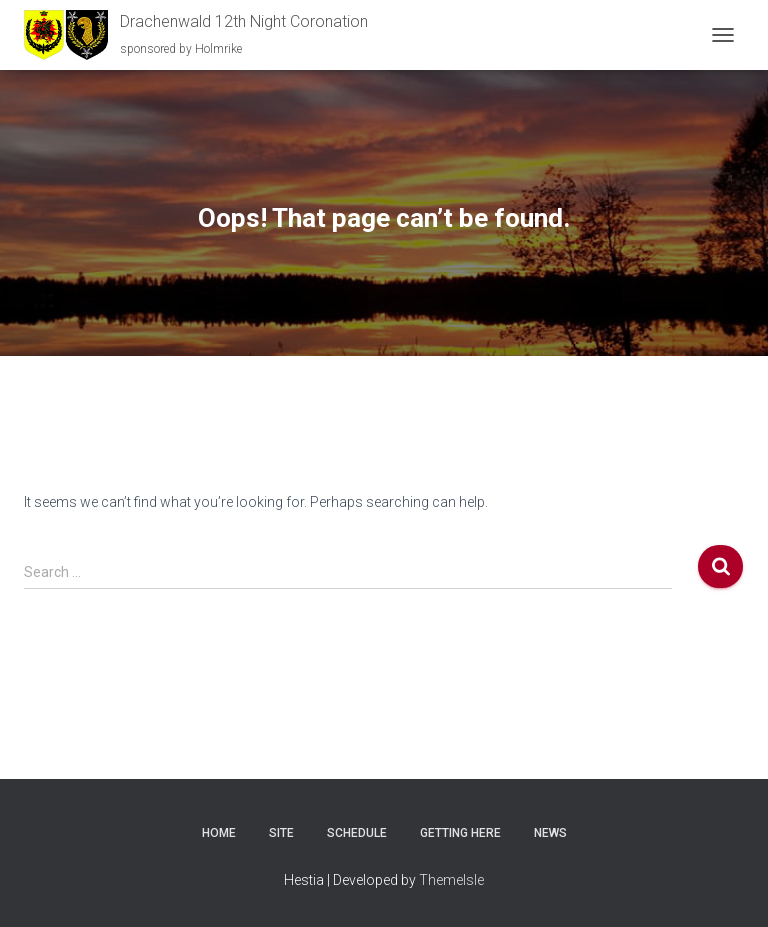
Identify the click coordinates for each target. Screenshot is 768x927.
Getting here (460, 833)
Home (219, 833)
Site (281, 833)
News (550, 833)
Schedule (357, 833)
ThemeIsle (451, 880)
